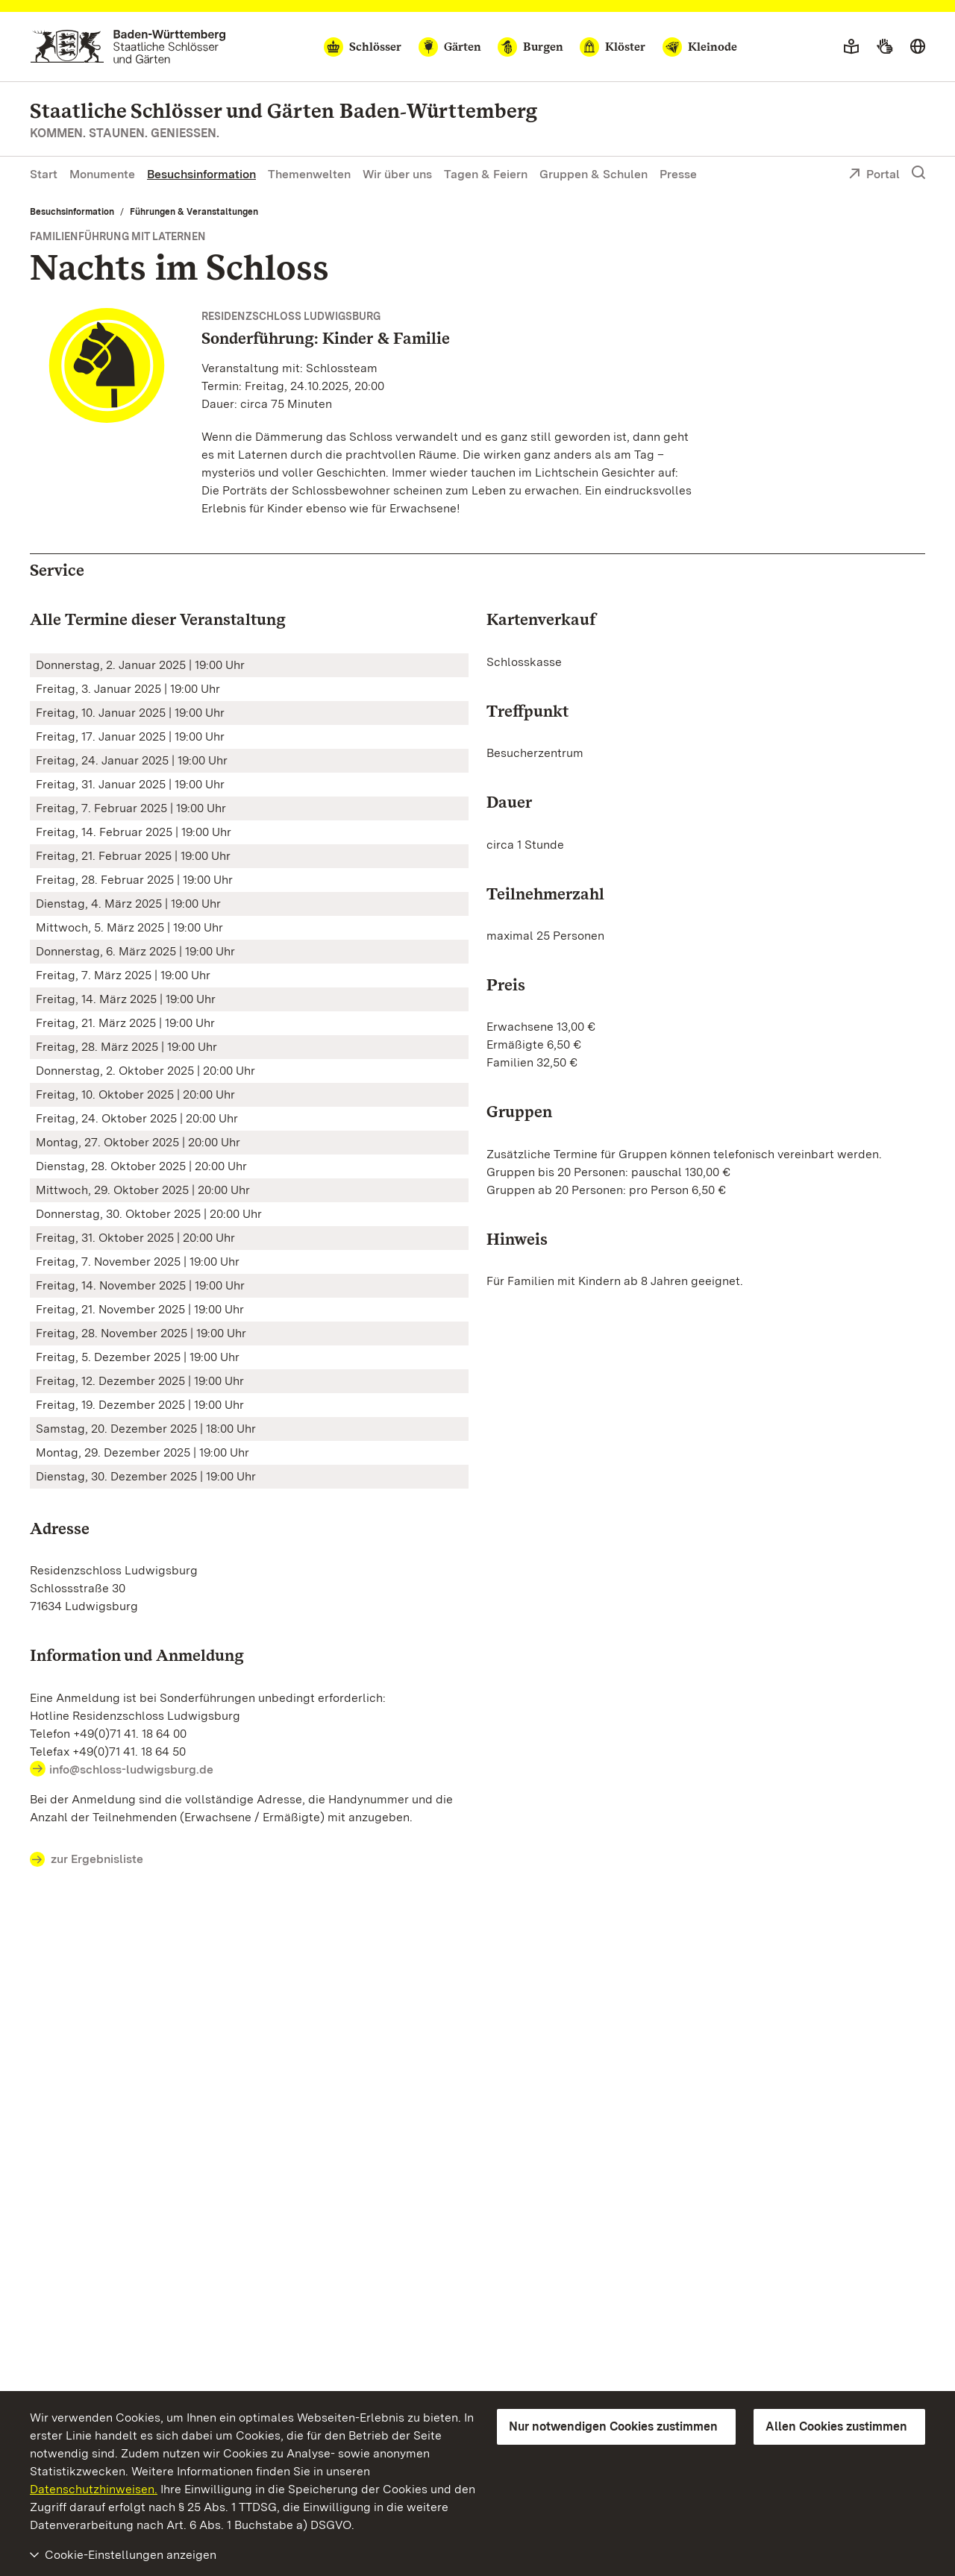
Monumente (102, 174)
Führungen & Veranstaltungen (194, 212)
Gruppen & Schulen (593, 174)
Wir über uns (397, 174)
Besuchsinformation (201, 174)
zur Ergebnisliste (86, 1860)
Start (43, 174)
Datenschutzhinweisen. (93, 2489)
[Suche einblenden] (918, 173)
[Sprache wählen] (917, 47)
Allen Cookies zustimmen (836, 2426)
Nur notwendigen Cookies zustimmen (613, 2426)
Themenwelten (309, 174)
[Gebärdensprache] (884, 47)
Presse (678, 174)
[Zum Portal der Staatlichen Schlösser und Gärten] (128, 46)
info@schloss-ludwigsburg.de (131, 1769)
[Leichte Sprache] (851, 47)
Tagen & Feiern (485, 174)
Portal (874, 175)
